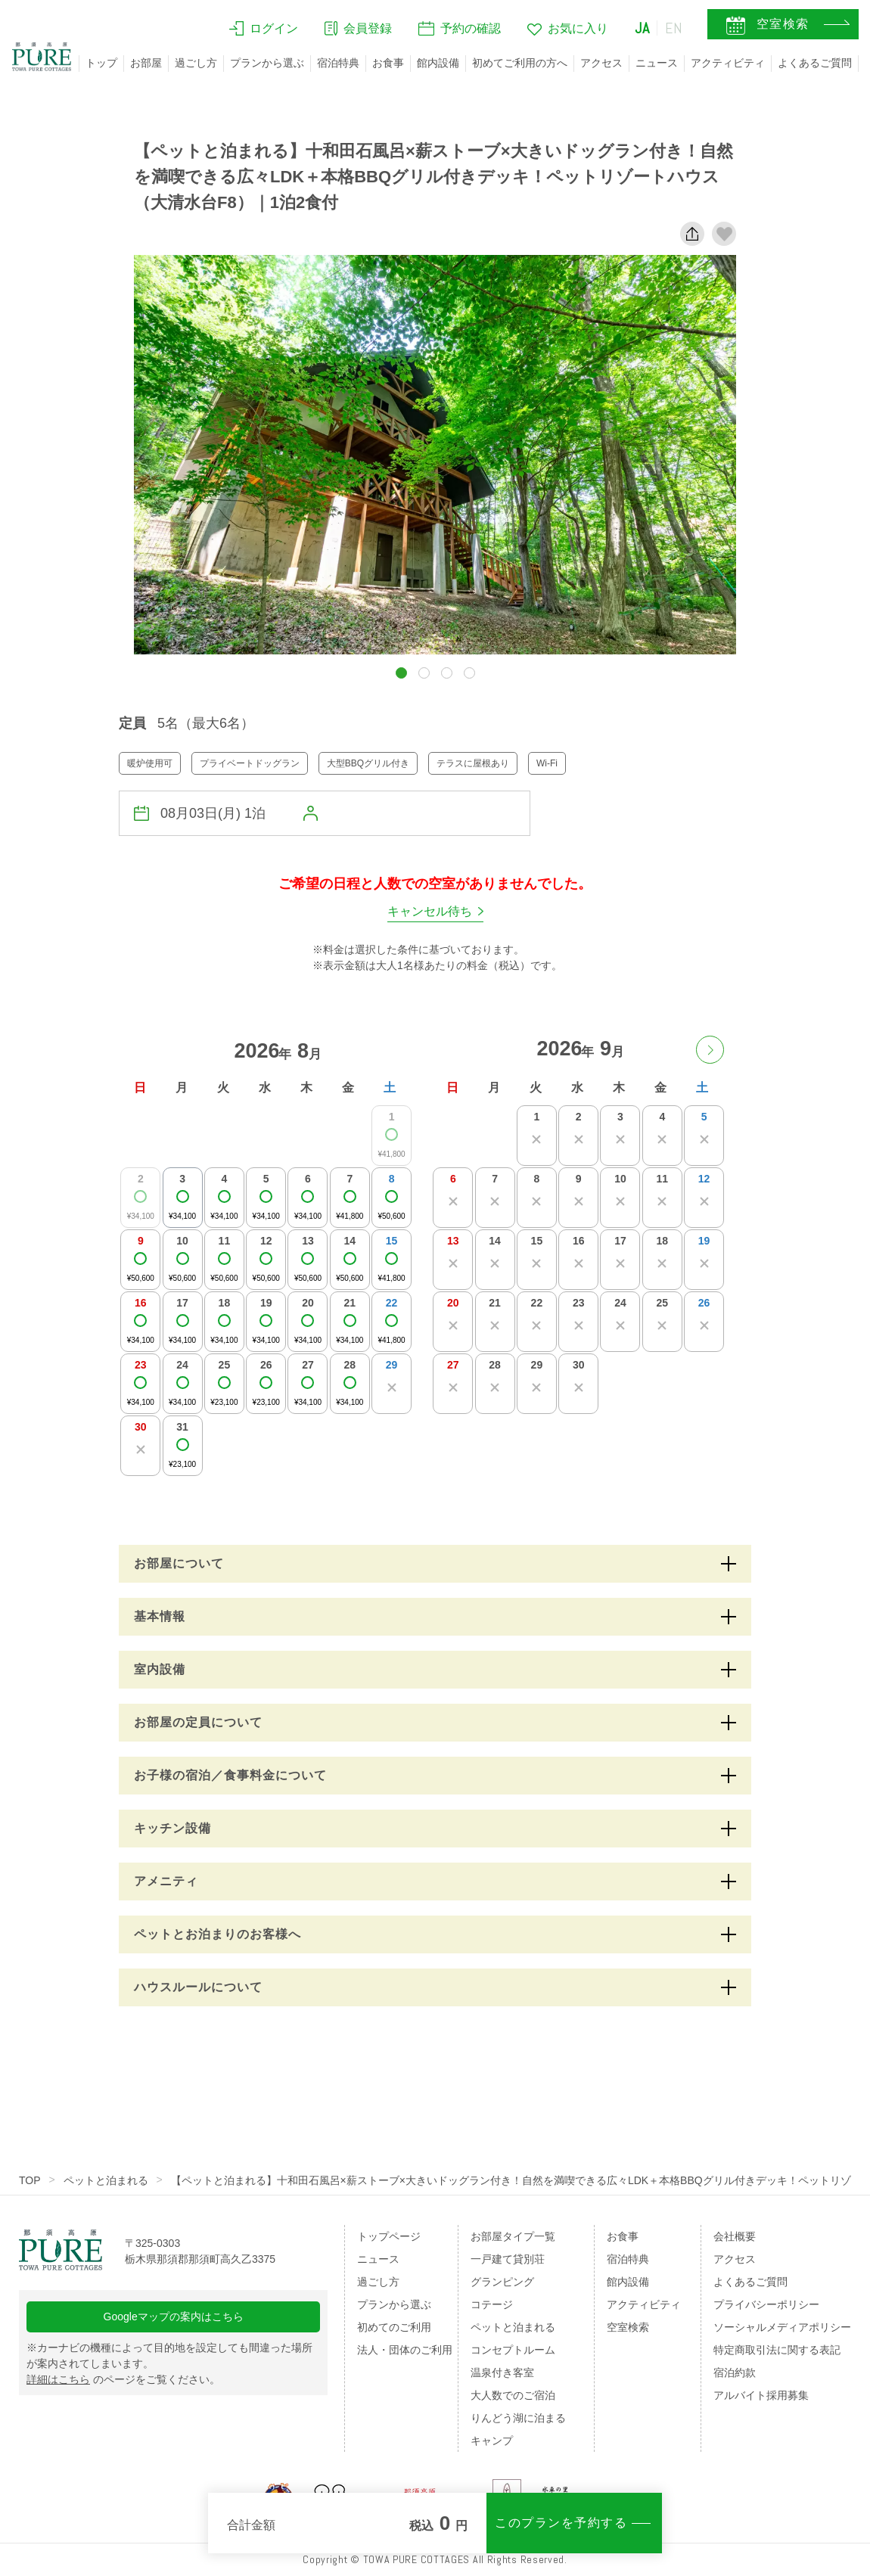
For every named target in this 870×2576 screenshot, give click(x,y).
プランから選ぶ (267, 63)
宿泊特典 (338, 63)
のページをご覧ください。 (123, 2379)
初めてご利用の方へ (519, 63)
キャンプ (492, 2441)
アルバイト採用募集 (761, 2395)
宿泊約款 (734, 2372)
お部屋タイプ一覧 (513, 2236)
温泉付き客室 (502, 2372)
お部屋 (146, 63)
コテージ (492, 2304)
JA (642, 28)
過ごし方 (196, 63)
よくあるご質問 (815, 63)
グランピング (502, 2282)
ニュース (656, 63)
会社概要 (734, 2236)
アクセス (601, 63)
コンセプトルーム (513, 2350)
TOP (30, 2180)
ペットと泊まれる (106, 2180)
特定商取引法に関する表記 (776, 2350)
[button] (401, 673)
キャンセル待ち (429, 911)
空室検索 (628, 2327)
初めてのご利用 (394, 2327)
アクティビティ (728, 63)
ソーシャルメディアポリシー (782, 2327)
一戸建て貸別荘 (508, 2259)
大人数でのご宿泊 (513, 2395)
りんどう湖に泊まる (518, 2418)
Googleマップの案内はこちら (174, 2316)
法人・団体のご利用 (404, 2350)
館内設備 (438, 63)
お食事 (388, 63)
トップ (101, 63)
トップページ (389, 2236)
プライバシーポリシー (766, 2304)
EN (674, 28)
